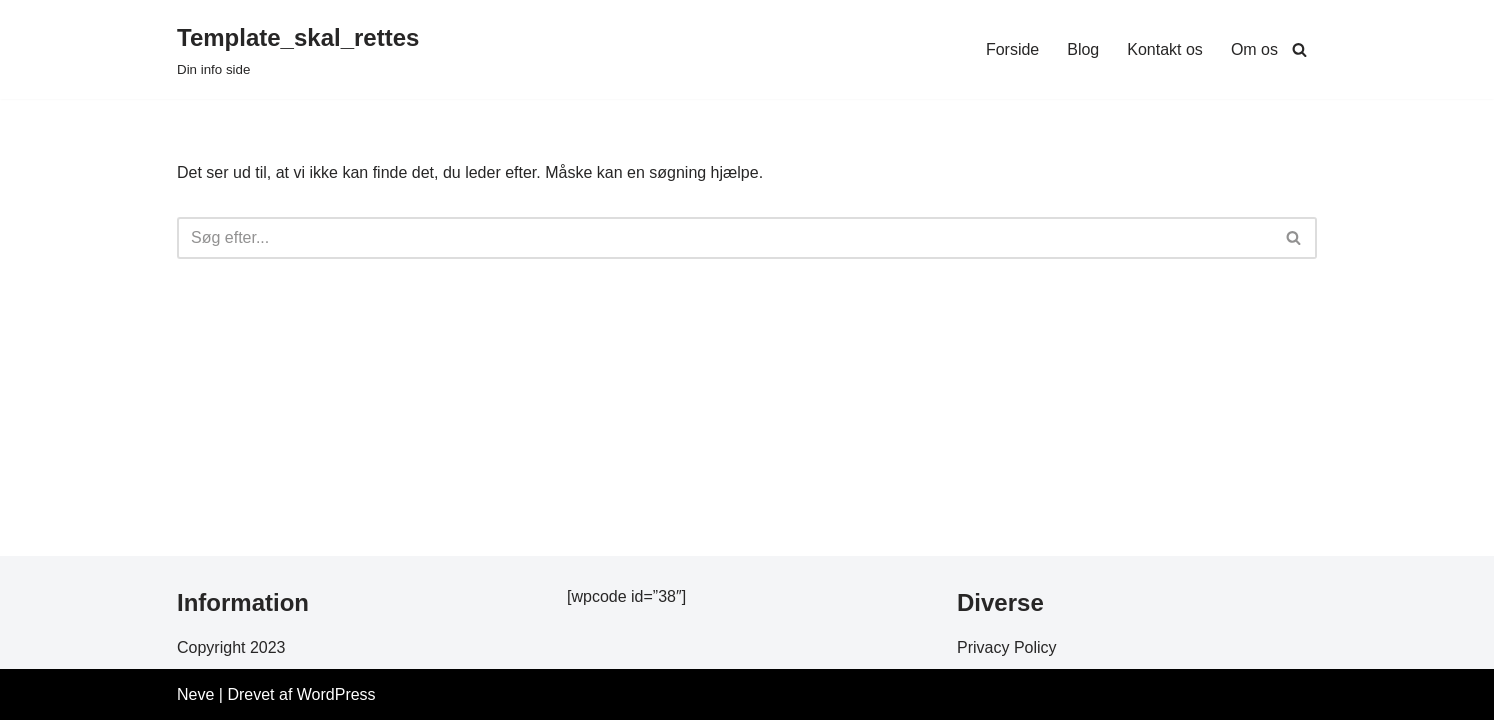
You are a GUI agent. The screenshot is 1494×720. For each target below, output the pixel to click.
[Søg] (1299, 49)
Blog (1083, 49)
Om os (1254, 49)
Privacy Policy (1007, 647)
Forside (1012, 49)
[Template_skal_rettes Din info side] (298, 49)
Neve (195, 694)
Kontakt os (1165, 49)
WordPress (336, 694)
